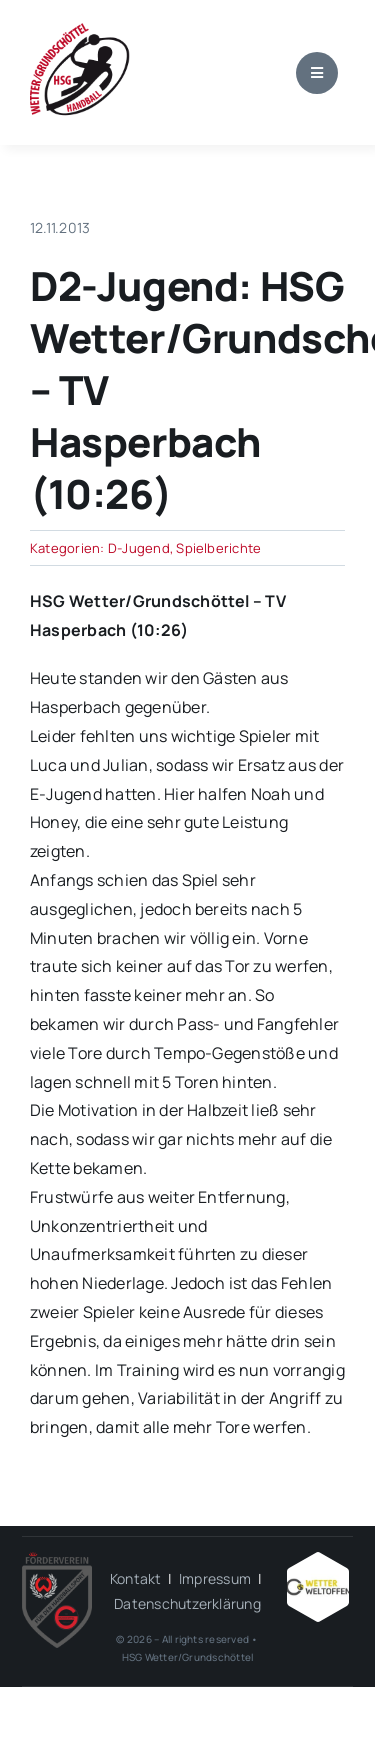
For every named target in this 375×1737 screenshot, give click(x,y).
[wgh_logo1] (80, 28)
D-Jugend (139, 548)
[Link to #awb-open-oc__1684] (317, 73)
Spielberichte (218, 548)
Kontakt (136, 1578)
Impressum (215, 1578)
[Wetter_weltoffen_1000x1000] (318, 1560)
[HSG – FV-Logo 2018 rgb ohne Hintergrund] (57, 1560)
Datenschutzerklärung (187, 1603)
